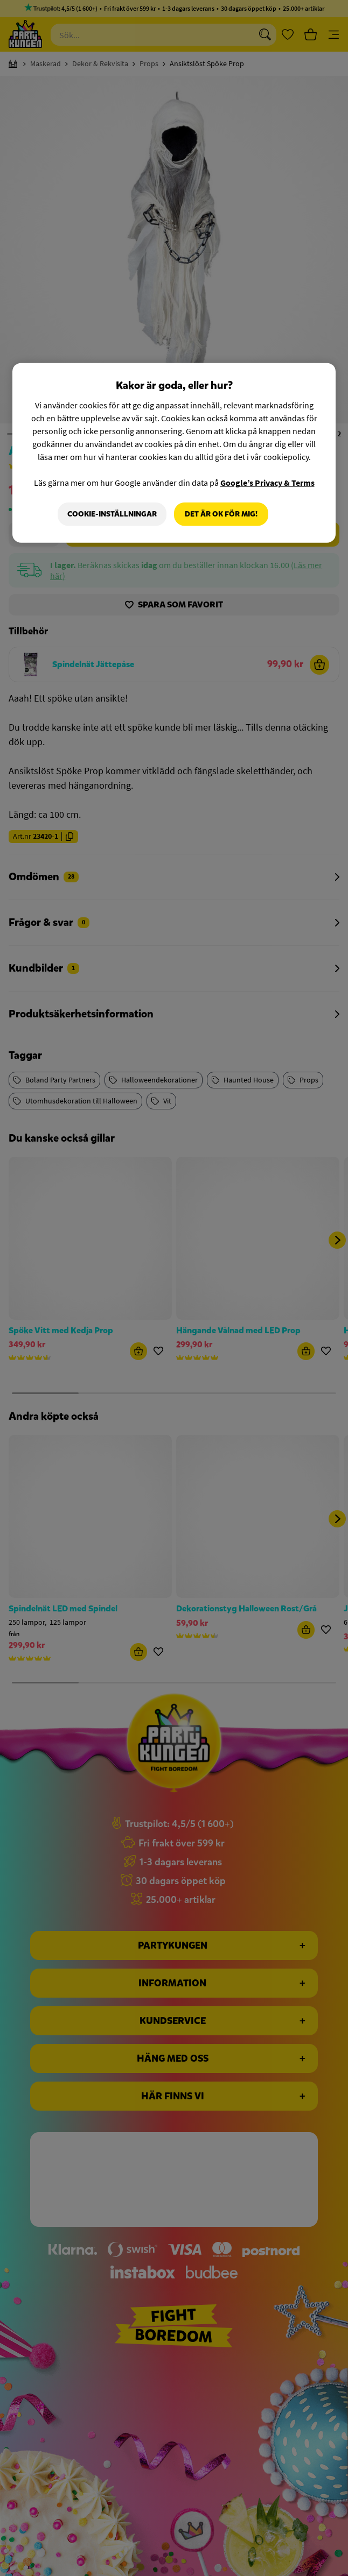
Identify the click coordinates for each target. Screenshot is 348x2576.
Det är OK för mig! (221, 514)
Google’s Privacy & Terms (267, 482)
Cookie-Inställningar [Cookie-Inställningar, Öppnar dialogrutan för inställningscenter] (112, 514)
